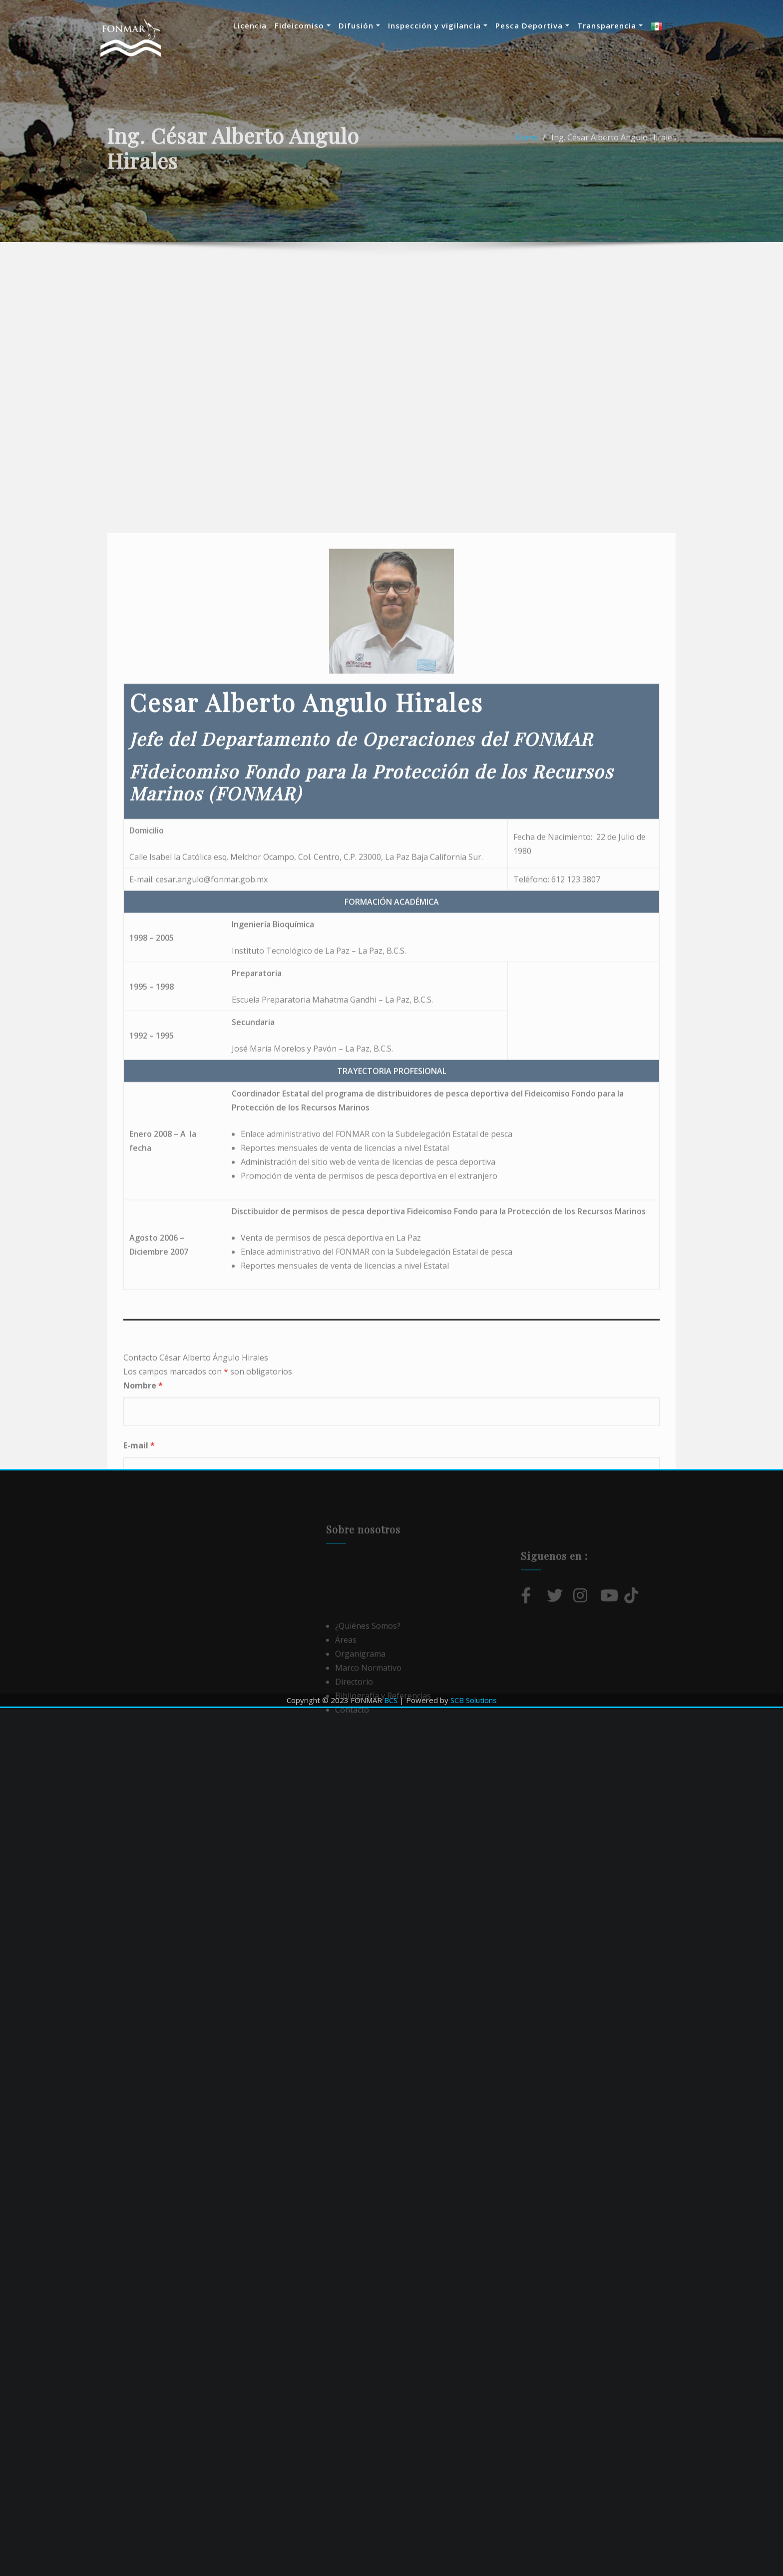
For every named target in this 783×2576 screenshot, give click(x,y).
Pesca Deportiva (542, 25)
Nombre (143, 1908)
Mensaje (143, 2027)
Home (526, 160)
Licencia (260, 25)
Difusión (369, 25)
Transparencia (620, 25)
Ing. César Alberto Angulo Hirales (613, 160)
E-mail (139, 1968)
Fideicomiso (313, 25)
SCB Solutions (473, 1700)
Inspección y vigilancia (447, 25)
